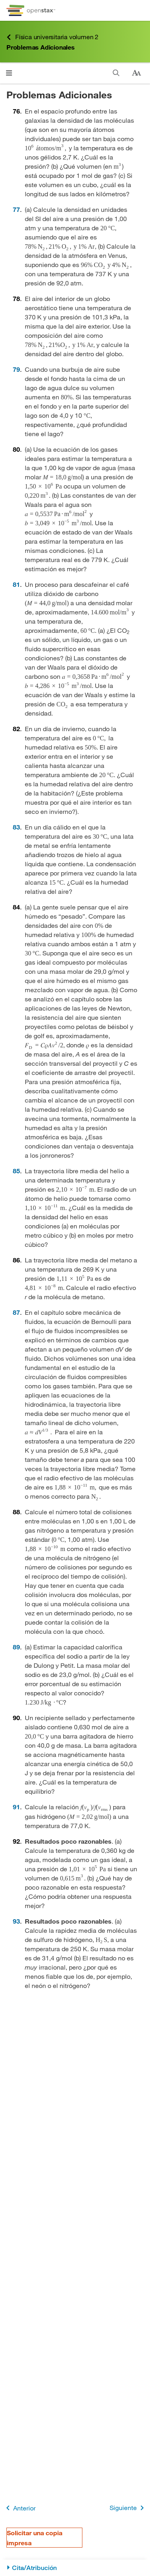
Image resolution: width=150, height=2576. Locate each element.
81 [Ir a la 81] (16, 584)
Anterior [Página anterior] (19, 2508)
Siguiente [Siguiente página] (128, 2508)
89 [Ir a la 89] (16, 1647)
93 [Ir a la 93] (16, 1921)
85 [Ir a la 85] (16, 1170)
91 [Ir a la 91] (16, 1806)
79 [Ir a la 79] (16, 369)
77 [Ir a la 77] (16, 209)
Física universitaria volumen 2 (52, 37)
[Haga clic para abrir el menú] (9, 73)
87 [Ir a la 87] (16, 1312)
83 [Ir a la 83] (16, 827)
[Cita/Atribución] (75, 2568)
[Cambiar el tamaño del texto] (136, 73)
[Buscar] (116, 73)
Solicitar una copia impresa (34, 2537)
